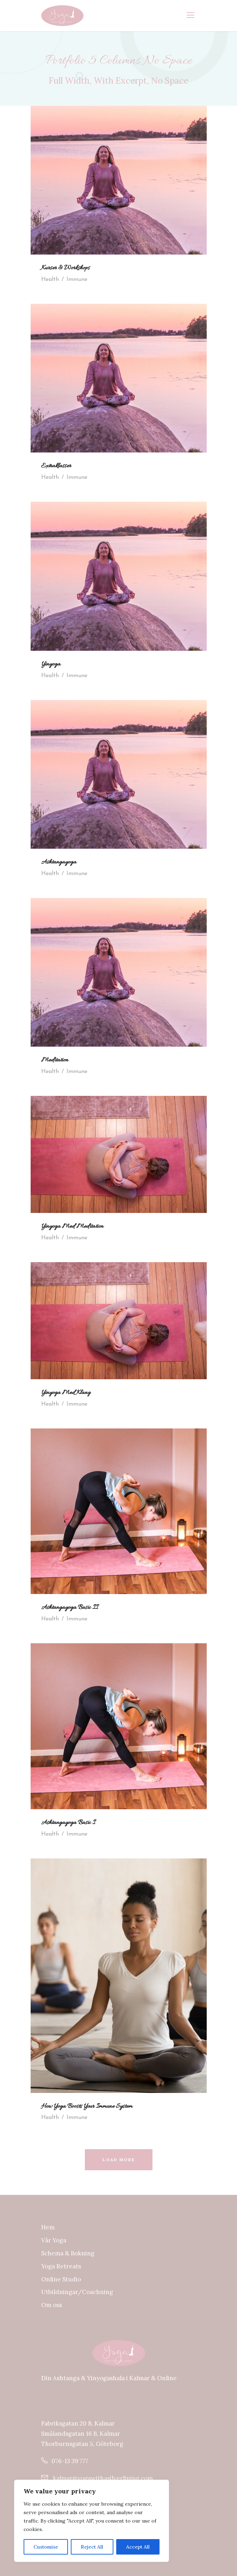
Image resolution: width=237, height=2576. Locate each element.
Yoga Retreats (61, 2266)
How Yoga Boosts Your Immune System (86, 2106)
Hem (48, 2227)
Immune (77, 279)
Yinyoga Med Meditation (72, 1226)
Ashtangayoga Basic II (69, 1608)
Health (50, 279)
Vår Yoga (53, 2240)
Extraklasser (56, 466)
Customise (45, 2547)
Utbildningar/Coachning (77, 2292)
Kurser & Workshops (65, 268)
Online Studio (61, 2279)
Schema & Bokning (67, 2253)
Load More (118, 2159)
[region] (91, 2521)
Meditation (54, 1060)
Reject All (92, 2547)
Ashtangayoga (58, 862)
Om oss (51, 2305)
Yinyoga (51, 664)
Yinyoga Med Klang (66, 1393)
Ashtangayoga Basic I (68, 1823)
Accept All (138, 2547)
